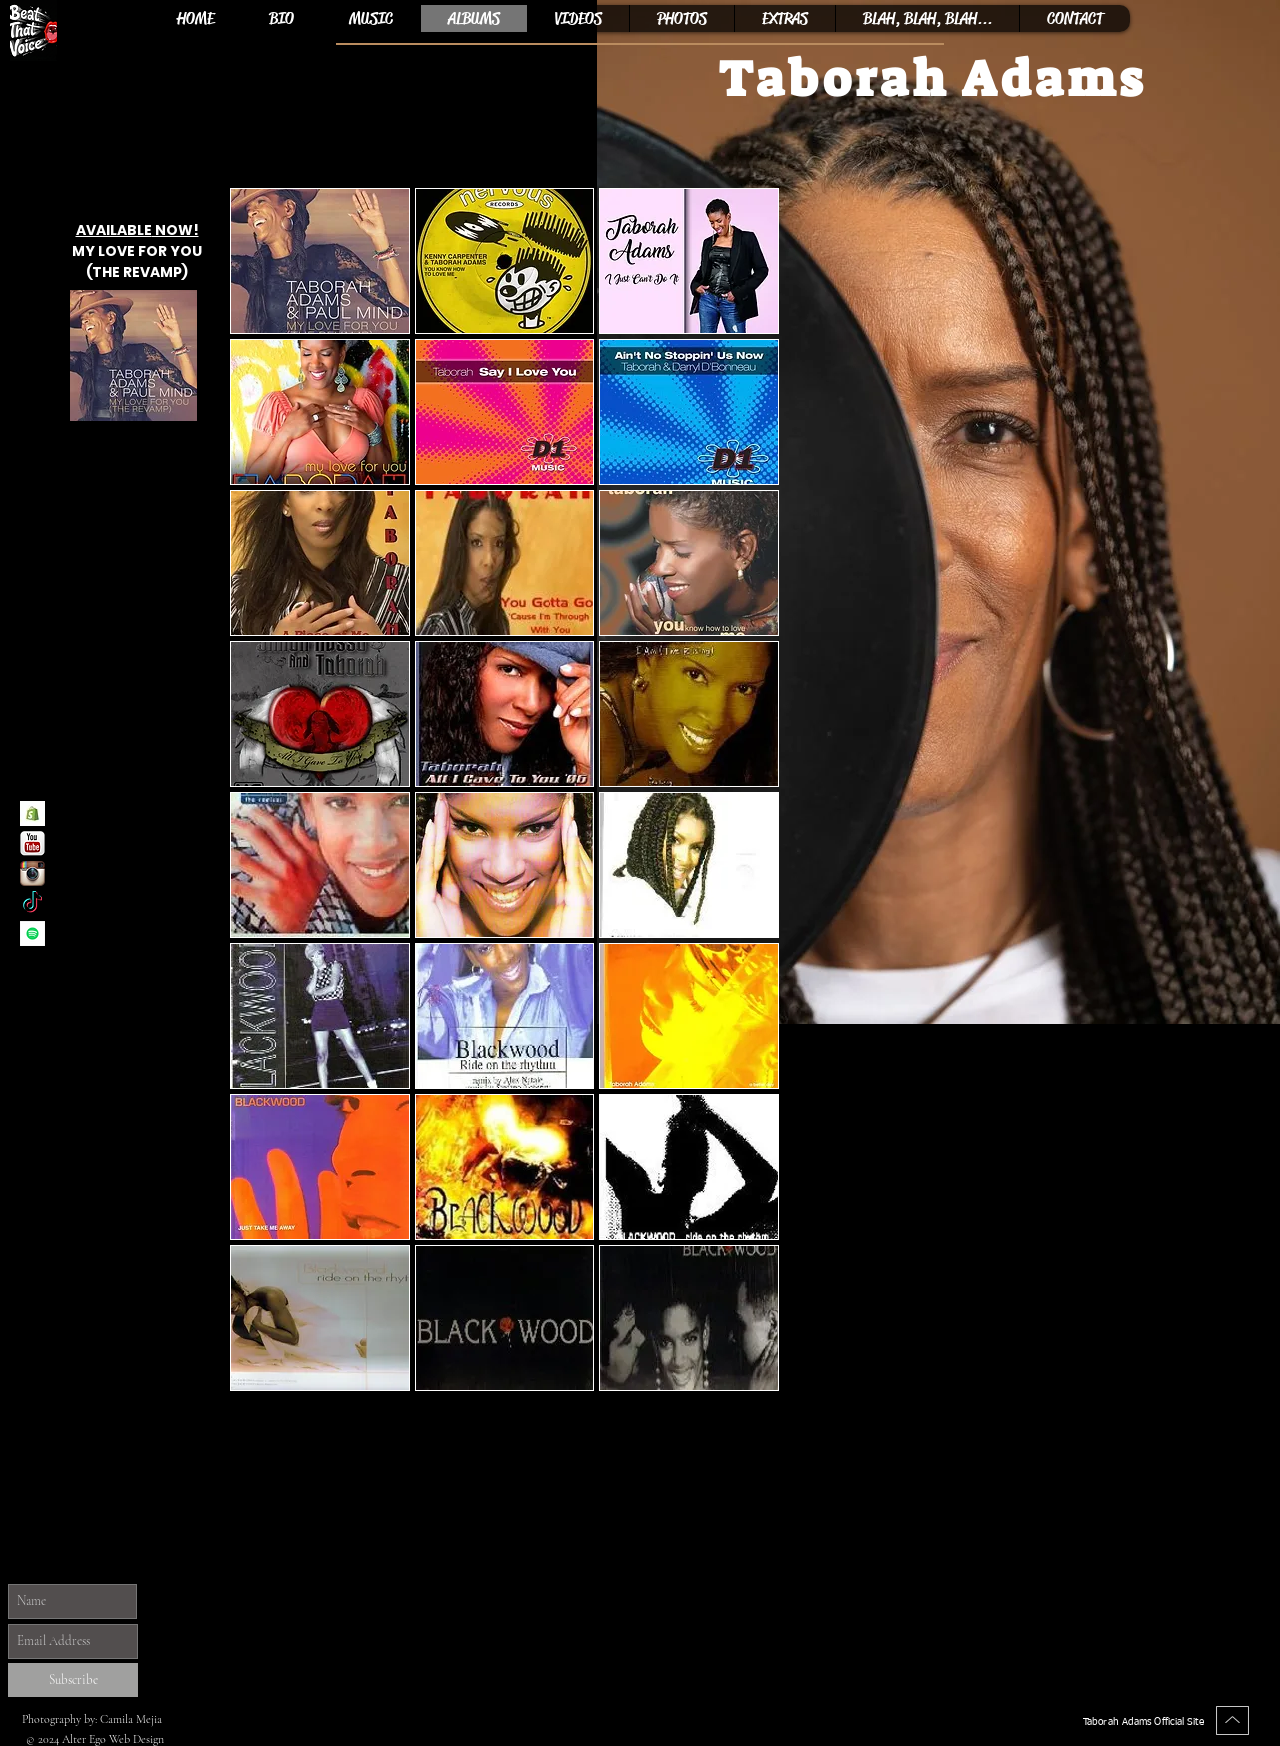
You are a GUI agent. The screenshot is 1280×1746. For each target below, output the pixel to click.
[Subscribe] (73, 1680)
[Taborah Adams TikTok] (32, 903)
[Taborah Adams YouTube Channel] (32, 843)
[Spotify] (32, 933)
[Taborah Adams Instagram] (32, 873)
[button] (320, 261)
